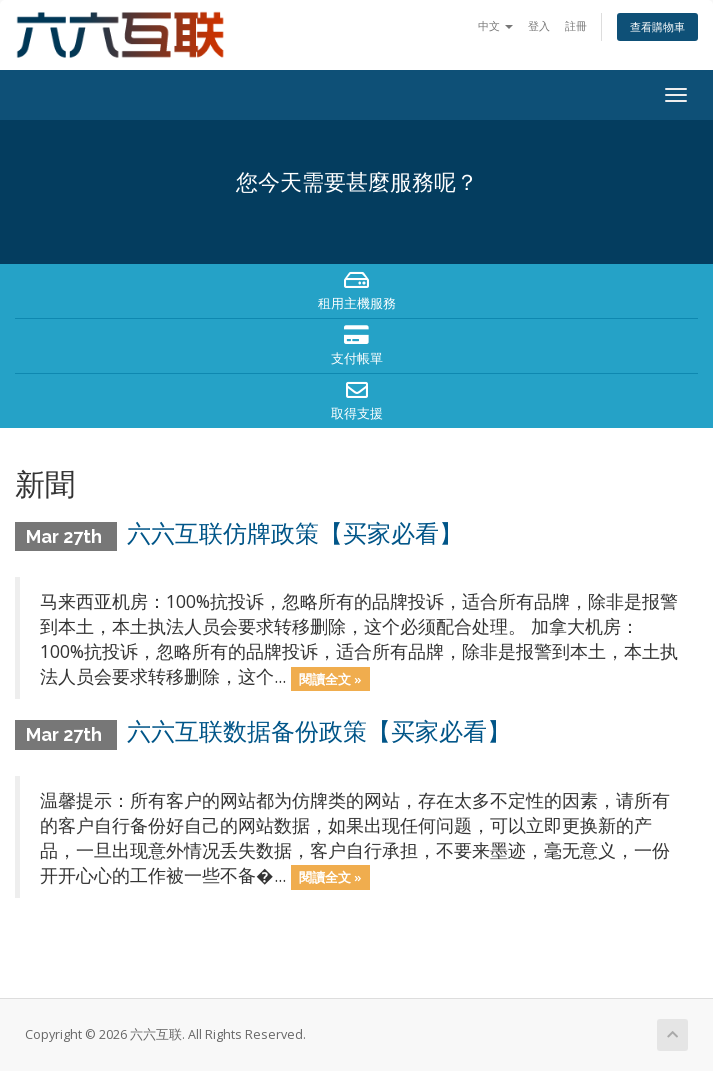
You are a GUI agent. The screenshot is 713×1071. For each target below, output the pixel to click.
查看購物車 (657, 26)
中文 (495, 25)
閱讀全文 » (330, 678)
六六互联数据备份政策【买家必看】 (319, 731)
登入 (539, 25)
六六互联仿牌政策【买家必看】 (295, 533)
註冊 (576, 25)
